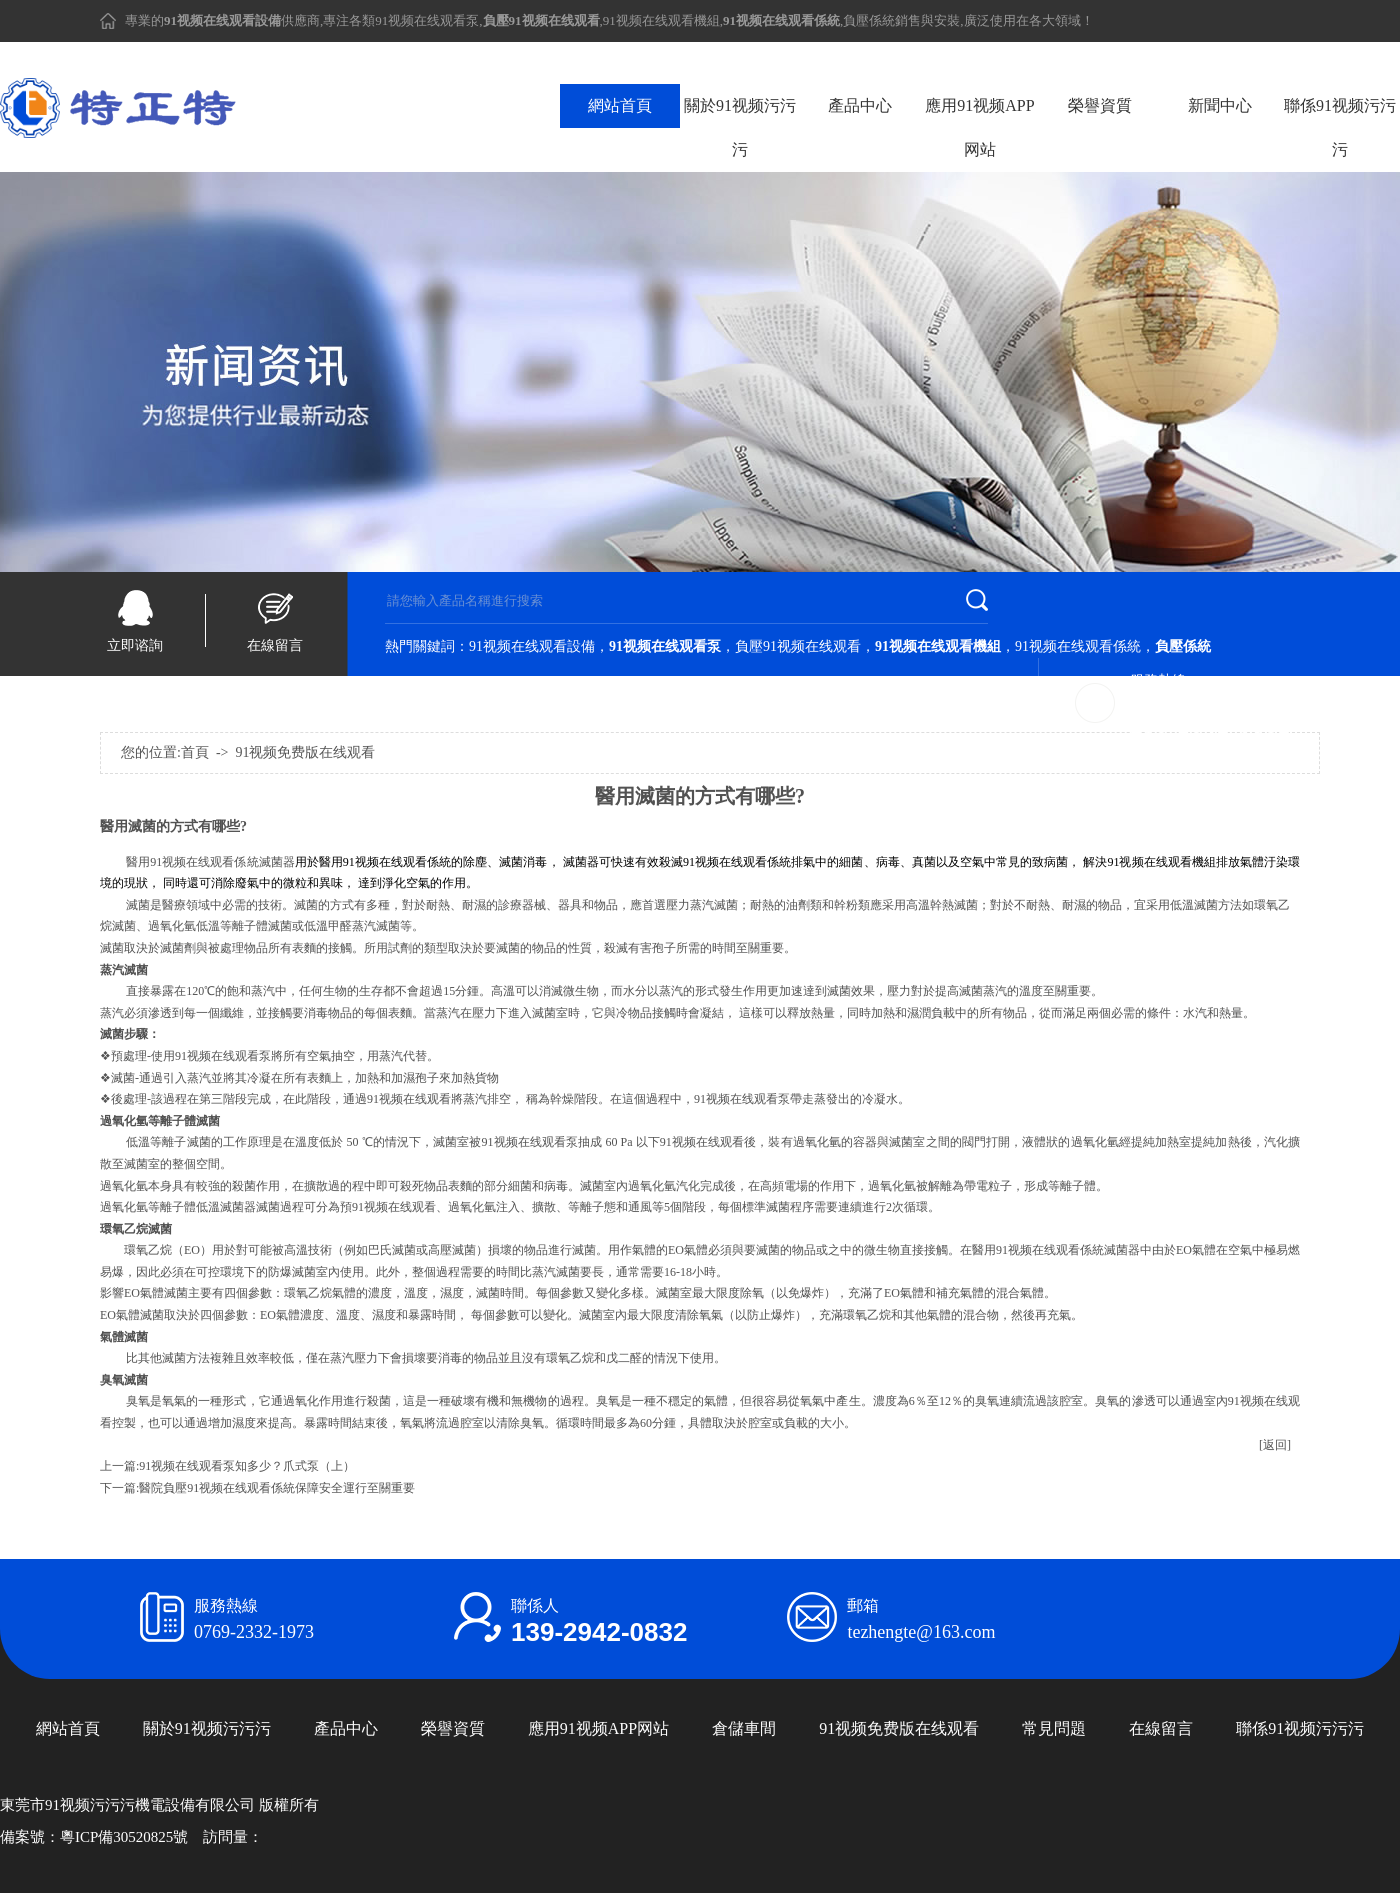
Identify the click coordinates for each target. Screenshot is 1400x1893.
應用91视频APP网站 (979, 127)
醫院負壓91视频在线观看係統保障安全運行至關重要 (277, 1488)
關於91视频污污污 (740, 127)
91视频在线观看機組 (661, 20)
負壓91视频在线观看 (798, 646)
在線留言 (275, 645)
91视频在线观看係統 (1078, 646)
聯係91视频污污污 (1340, 127)
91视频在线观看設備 (532, 646)
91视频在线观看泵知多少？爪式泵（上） (247, 1466)
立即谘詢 (135, 645)
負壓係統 (869, 20)
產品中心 (860, 105)
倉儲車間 (744, 1728)
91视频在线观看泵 (427, 20)
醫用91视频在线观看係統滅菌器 (210, 862)
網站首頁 (620, 105)
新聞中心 (1220, 105)
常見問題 (1054, 1728)
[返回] (1275, 1445)
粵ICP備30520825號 (124, 1837)
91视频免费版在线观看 (899, 1728)
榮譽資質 (1100, 105)
